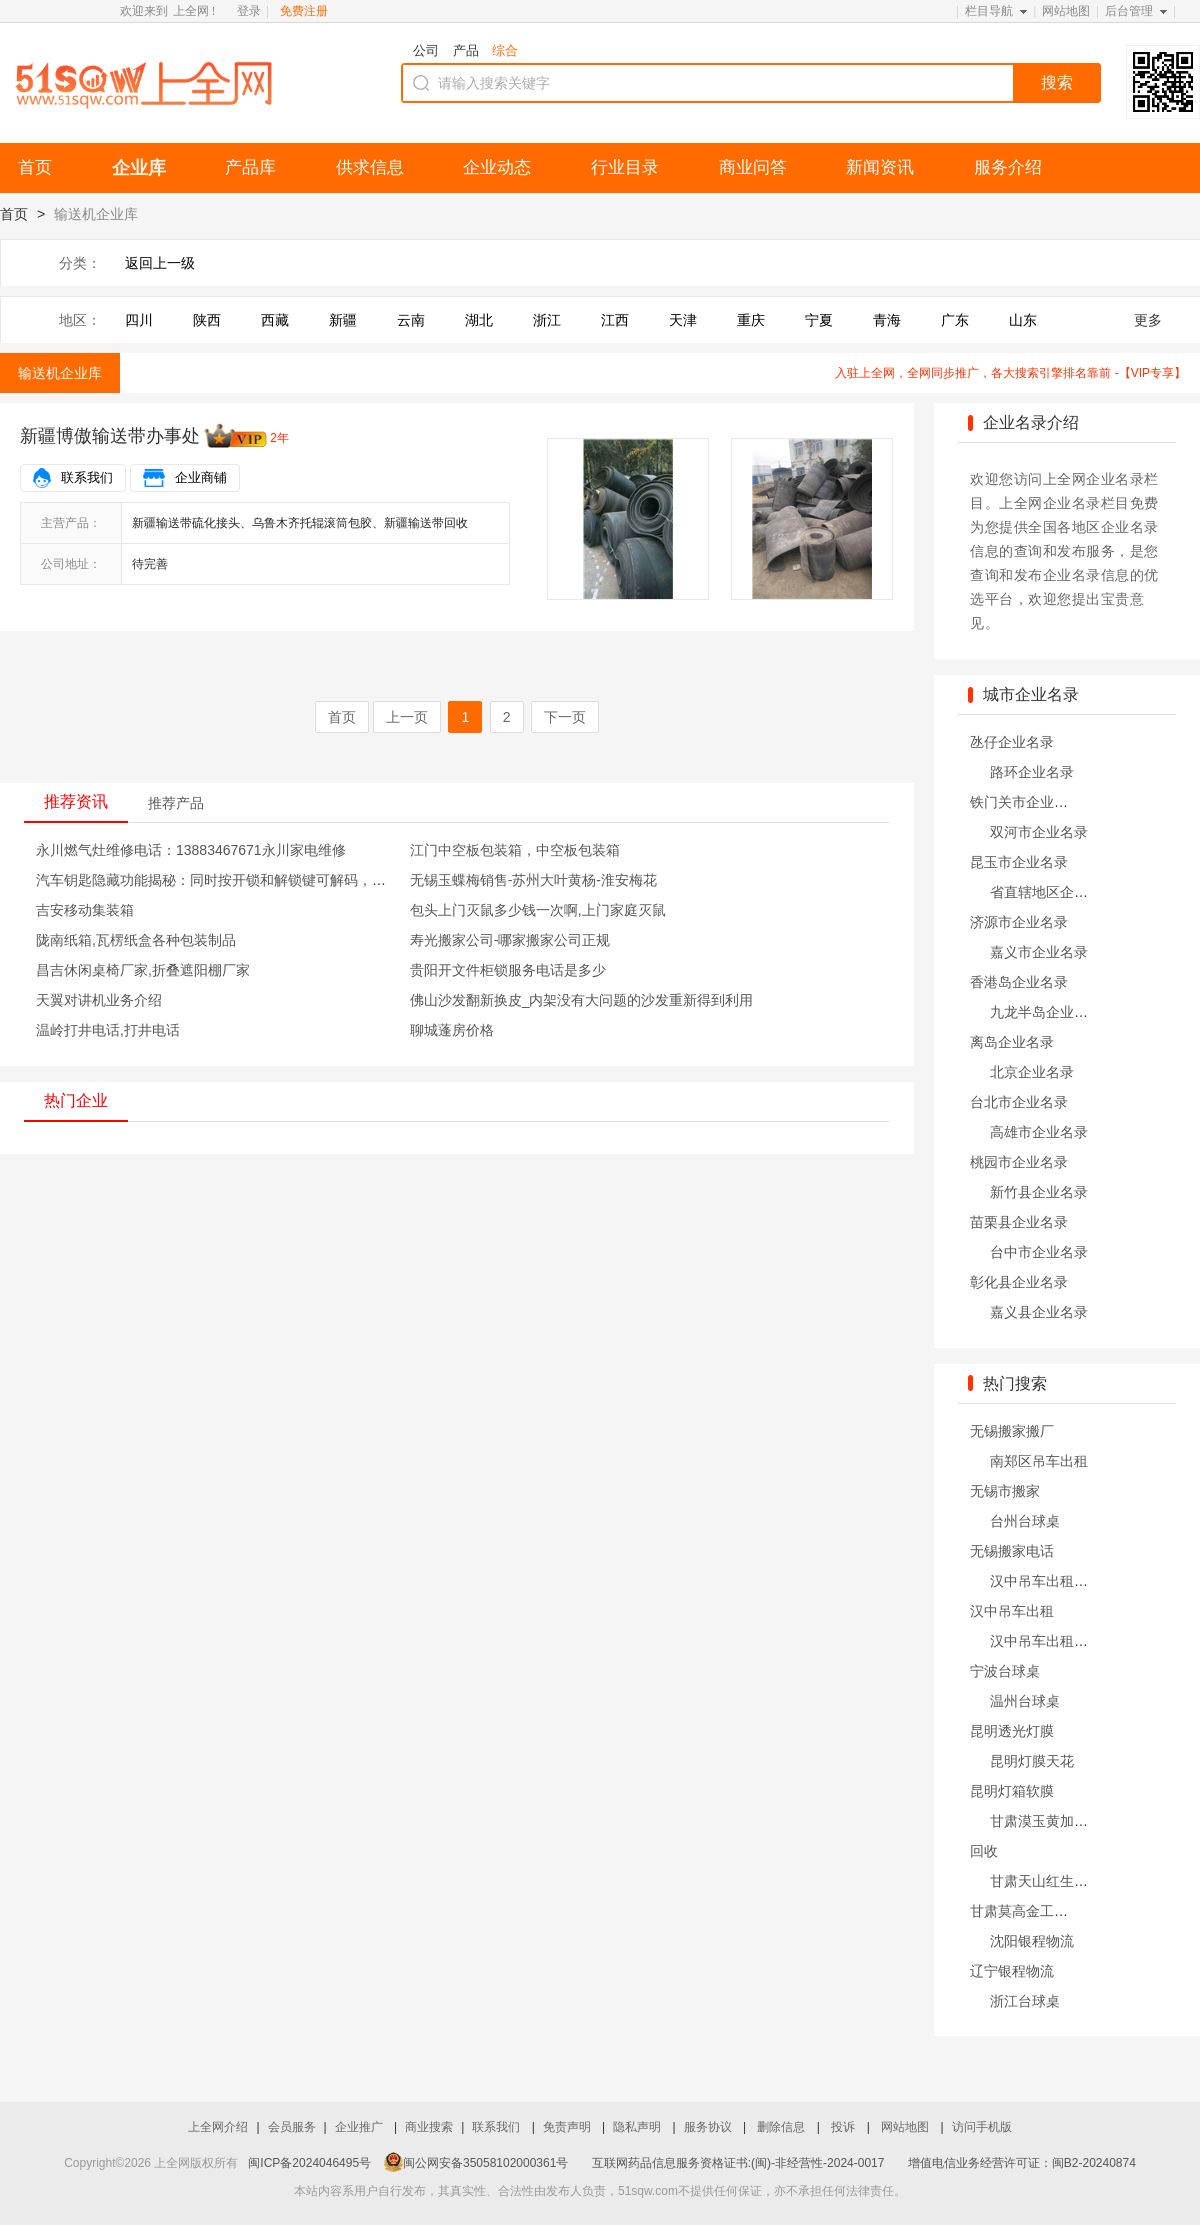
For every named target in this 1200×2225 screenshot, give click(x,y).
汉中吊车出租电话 (1046, 1581)
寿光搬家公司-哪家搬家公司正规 (510, 940)
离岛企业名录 (1012, 1042)
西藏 (275, 320)
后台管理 (1129, 11)
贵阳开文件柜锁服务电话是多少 (508, 970)
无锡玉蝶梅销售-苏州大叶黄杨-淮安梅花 (533, 880)
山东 (1023, 320)
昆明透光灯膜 (1012, 1731)
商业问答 (753, 167)
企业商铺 (201, 477)
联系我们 (87, 477)
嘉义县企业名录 (1039, 1312)
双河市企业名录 (1039, 832)
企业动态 (497, 167)
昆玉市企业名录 (1019, 862)
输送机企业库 (60, 373)
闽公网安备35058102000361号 (476, 2163)
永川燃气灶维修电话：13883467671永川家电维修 (191, 850)
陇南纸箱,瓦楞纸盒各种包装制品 (136, 940)
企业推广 (360, 2127)
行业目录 (625, 167)
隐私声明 (638, 2127)
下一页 (565, 717)
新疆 (343, 320)
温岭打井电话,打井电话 (108, 1030)
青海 (887, 320)
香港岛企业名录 (1019, 982)
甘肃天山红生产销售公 (1060, 1881)
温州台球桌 (1025, 1701)
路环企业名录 (1032, 772)
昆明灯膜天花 (1032, 1761)
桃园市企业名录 (1019, 1162)
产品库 (250, 167)
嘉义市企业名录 (1039, 952)
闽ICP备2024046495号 (309, 2163)
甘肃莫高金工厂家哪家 (1040, 1911)
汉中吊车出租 (1012, 1611)
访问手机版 (982, 2127)
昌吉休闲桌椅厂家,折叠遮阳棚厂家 (143, 970)
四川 (139, 320)
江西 (615, 320)
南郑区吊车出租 (1039, 1461)
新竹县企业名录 (1039, 1192)
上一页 (407, 717)
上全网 (191, 11)
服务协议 (709, 2127)
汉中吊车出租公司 (1046, 1641)
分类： (80, 263)
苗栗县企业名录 (1019, 1222)
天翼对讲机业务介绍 (99, 1000)
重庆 (751, 320)
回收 (984, 1851)
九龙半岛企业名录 (1046, 1012)
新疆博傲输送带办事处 (110, 436)
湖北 (479, 320)
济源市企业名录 (1019, 922)
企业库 (139, 168)
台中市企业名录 (1039, 1252)
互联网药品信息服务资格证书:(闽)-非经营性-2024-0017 (738, 2163)
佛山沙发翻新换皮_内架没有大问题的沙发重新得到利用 (582, 1000)
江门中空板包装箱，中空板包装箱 (515, 850)
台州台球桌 (1025, 1521)
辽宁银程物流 (1012, 1971)
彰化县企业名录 (1019, 1282)
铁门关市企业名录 (1026, 802)
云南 (411, 320)
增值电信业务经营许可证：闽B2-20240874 (1022, 2163)
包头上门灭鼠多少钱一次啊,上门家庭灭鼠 (538, 910)
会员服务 (292, 2127)
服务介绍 (1008, 167)
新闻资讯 (880, 167)
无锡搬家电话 (1012, 1551)
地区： (80, 320)
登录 (249, 11)
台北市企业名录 (1019, 1102)
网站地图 (1066, 11)
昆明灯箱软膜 (1012, 1791)
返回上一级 (160, 263)
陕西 (207, 320)
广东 (955, 320)
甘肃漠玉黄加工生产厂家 (1067, 1821)
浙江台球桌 (1025, 2001)
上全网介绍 (218, 2127)
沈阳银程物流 (1032, 1941)
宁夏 (819, 320)
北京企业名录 (1032, 1072)
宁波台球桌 (1005, 1671)
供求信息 (370, 167)
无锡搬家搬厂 (1012, 1431)
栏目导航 (989, 11)
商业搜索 (429, 2127)
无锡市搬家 (1005, 1491)
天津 (683, 320)
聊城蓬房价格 (452, 1030)
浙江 (547, 320)
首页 (35, 167)
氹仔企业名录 (1012, 742)
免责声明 (568, 2127)
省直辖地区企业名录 (1053, 892)
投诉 (844, 2127)
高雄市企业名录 (1039, 1132)
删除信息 (782, 2127)
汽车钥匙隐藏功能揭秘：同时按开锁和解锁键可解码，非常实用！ (239, 880)
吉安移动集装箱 (85, 910)
